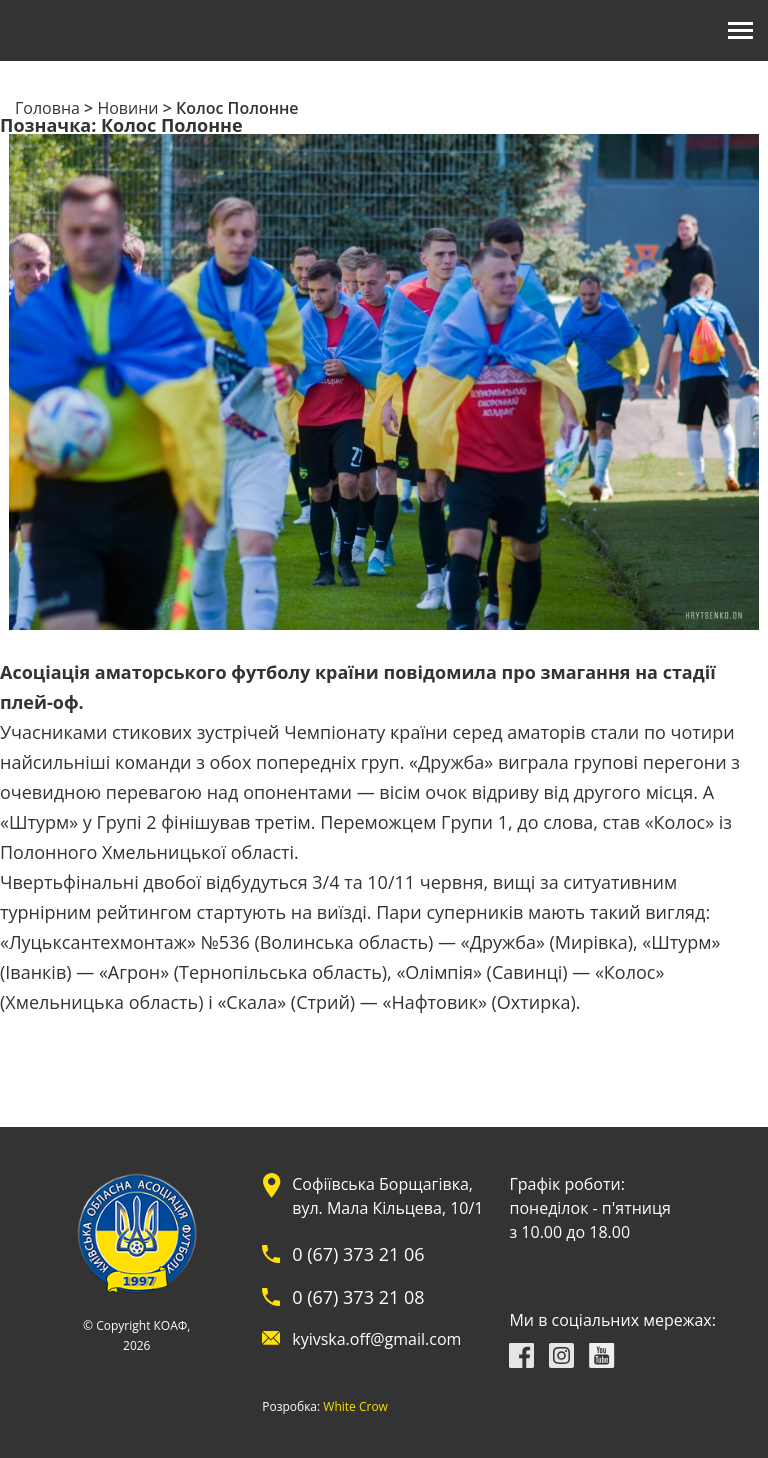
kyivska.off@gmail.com (376, 1339)
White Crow (355, 1407)
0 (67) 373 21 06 (358, 1254)
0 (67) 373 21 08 (358, 1297)
